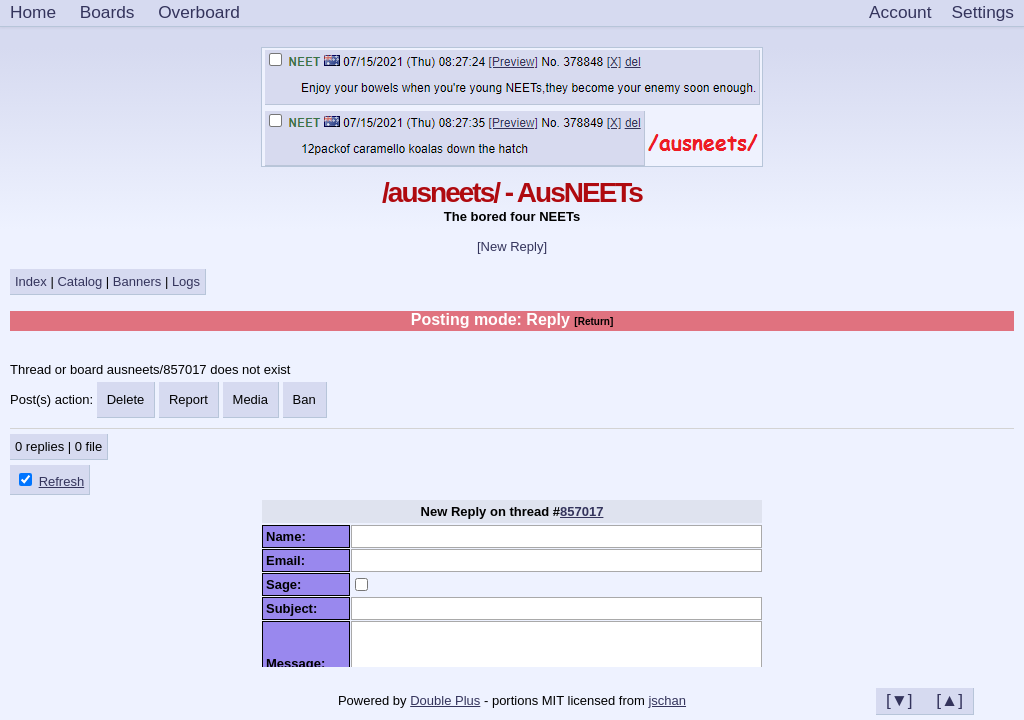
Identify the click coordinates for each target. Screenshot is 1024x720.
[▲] (949, 700)
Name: (289, 536)
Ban (304, 399)
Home (33, 12)
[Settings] (983, 13)
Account (900, 12)
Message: (299, 663)
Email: (289, 560)
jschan (667, 700)
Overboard (199, 12)
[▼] (899, 700)
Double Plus (445, 700)
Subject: (295, 608)
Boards (107, 12)
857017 (581, 511)
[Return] (593, 321)
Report (188, 399)
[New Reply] (512, 246)
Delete (126, 399)
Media (250, 399)
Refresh (62, 481)
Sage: (287, 584)
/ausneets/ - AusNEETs (512, 192)
